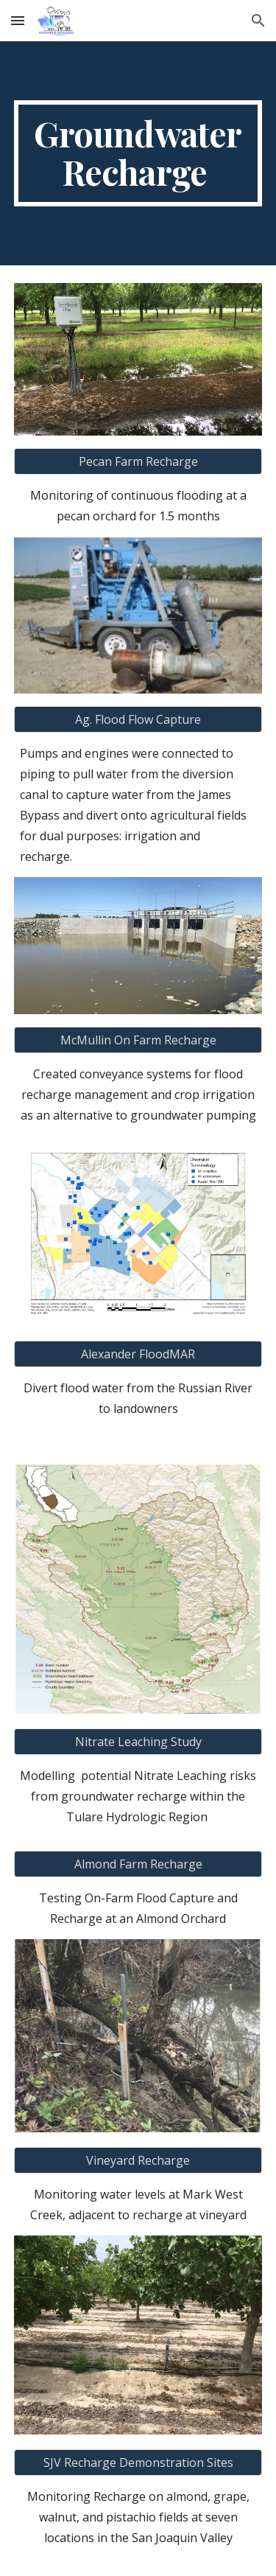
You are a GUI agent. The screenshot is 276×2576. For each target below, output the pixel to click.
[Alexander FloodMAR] (138, 1354)
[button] (17, 20)
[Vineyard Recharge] (138, 2160)
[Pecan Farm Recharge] (138, 461)
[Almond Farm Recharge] (138, 1864)
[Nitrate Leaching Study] (138, 1742)
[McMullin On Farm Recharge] (138, 1040)
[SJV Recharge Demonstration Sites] (138, 2462)
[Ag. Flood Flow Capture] (138, 719)
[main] (138, 153)
